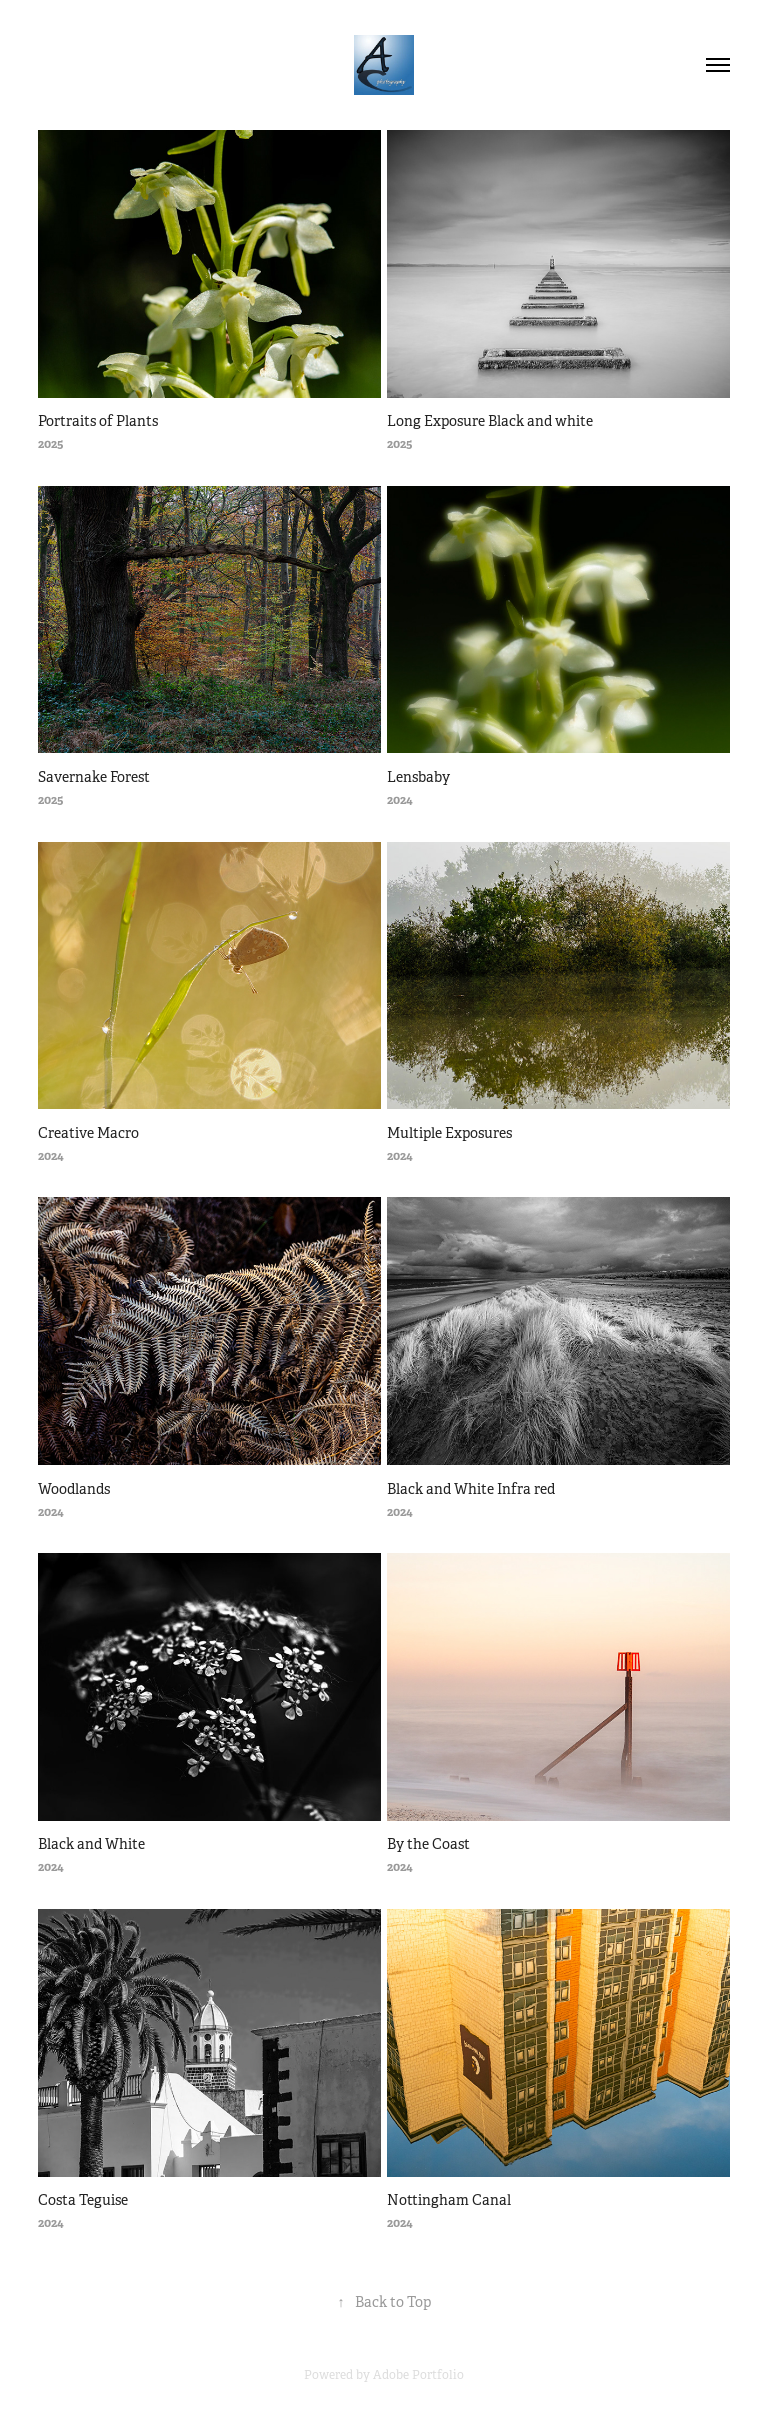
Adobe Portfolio (418, 2375)
